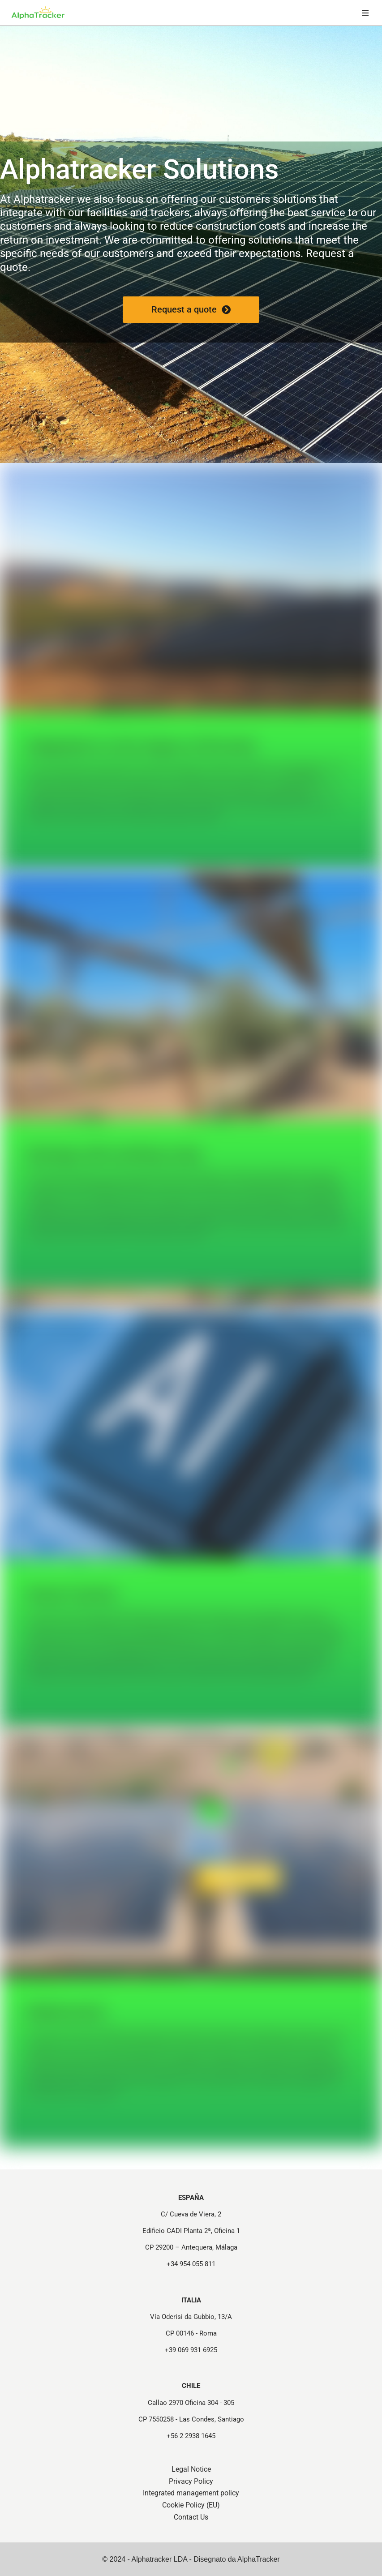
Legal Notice (191, 2469)
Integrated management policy (191, 2493)
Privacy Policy (191, 2481)
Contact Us (191, 2517)
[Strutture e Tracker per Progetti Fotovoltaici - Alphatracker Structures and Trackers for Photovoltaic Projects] (38, 12)
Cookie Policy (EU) (191, 2505)
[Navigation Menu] (365, 13)
